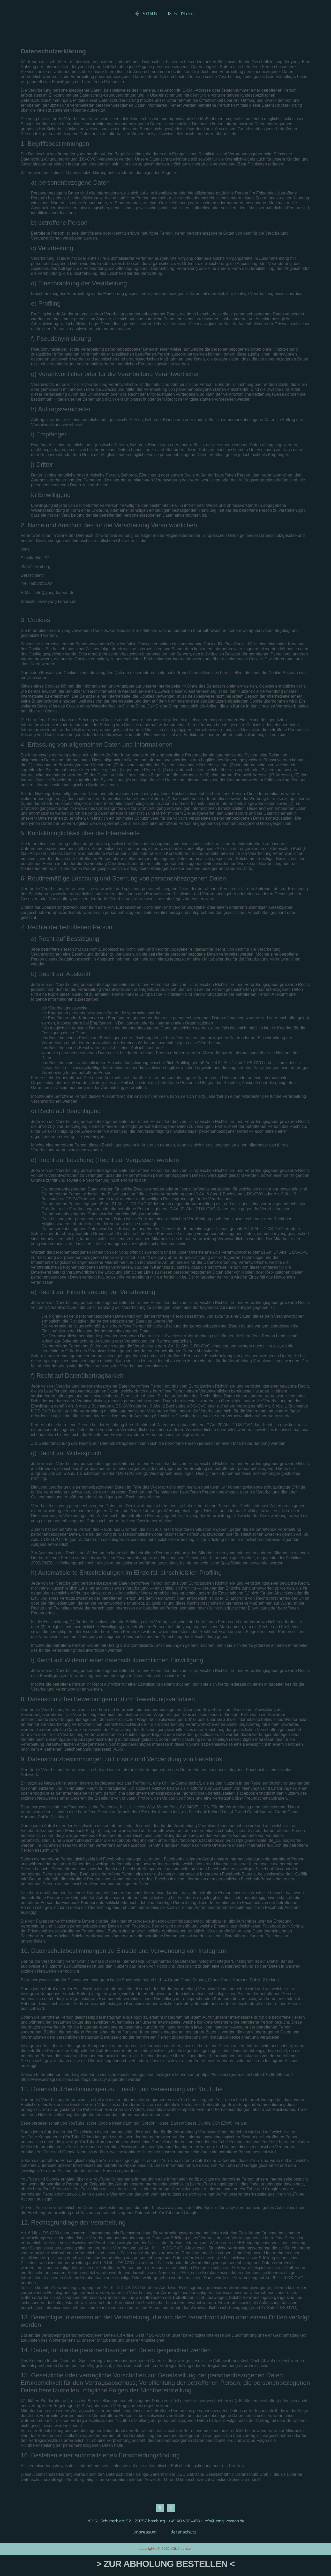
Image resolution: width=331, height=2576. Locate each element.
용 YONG (146, 13)
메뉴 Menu (182, 13)
